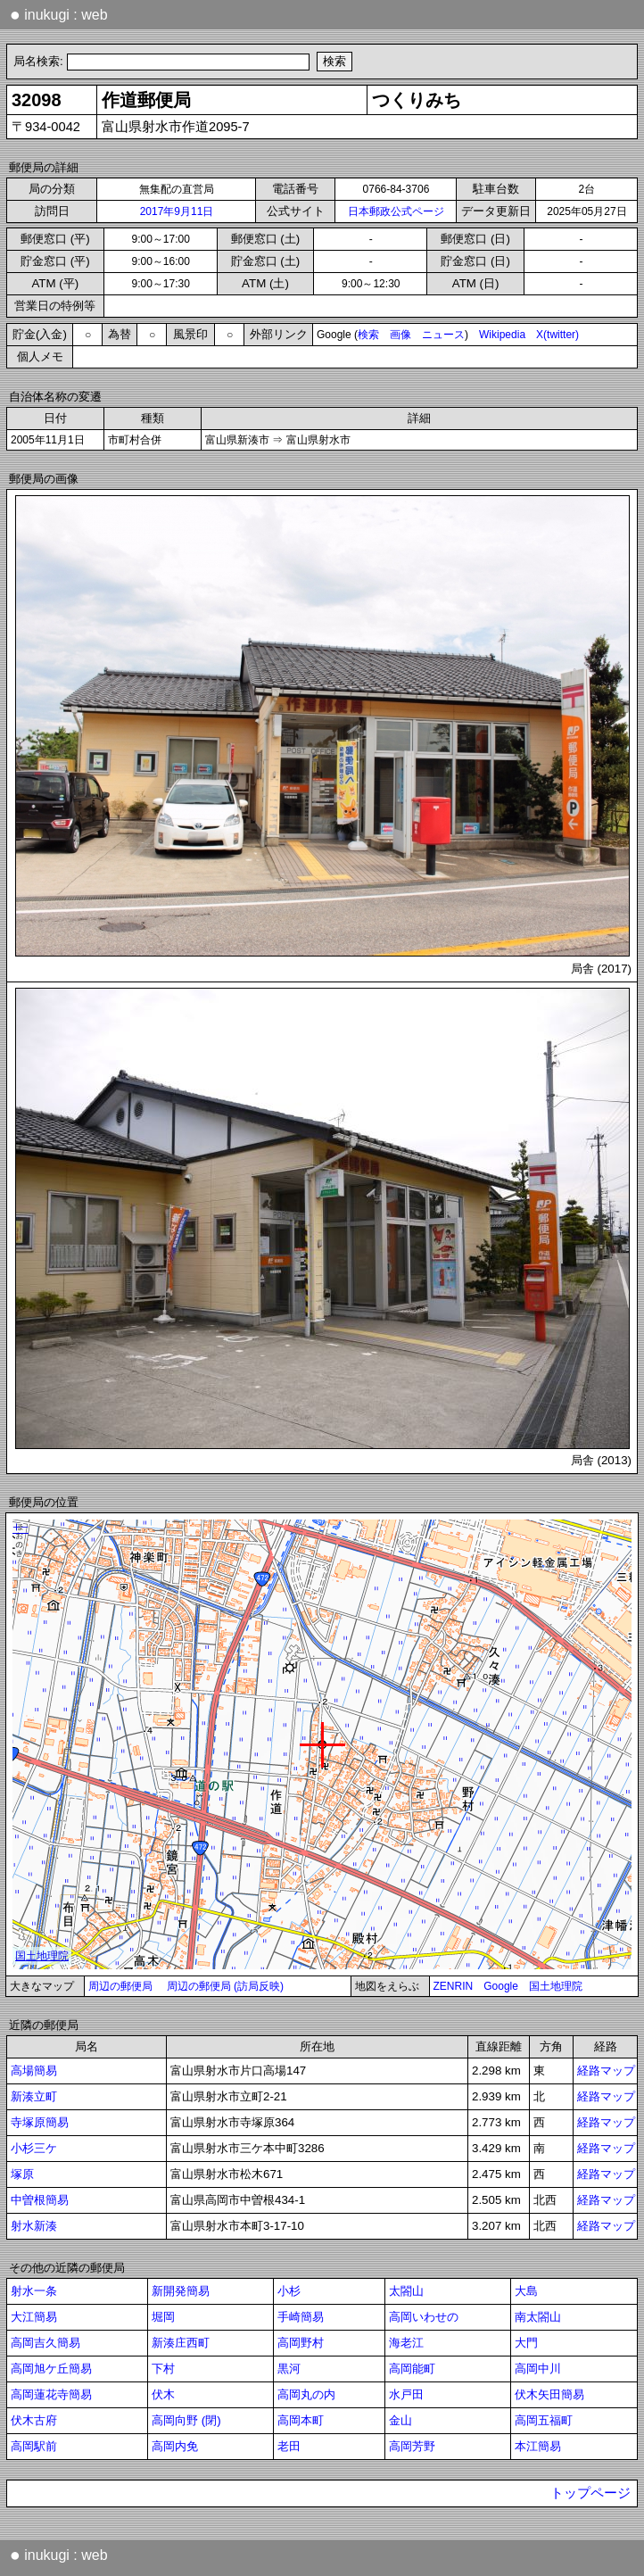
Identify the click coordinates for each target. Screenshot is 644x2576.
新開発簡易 (181, 2291)
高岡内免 (175, 2446)
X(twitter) (557, 334)
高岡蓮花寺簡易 (51, 2394)
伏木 (163, 2394)
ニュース (443, 334)
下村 (163, 2368)
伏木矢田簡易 (549, 2394)
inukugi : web (59, 14)
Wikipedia (502, 334)
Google (500, 1986)
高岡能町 (412, 2368)
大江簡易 (34, 2316)
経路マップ (606, 2070)
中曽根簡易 (40, 2200)
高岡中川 (538, 2368)
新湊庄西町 (181, 2342)
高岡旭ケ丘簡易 (51, 2368)
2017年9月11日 (177, 211)
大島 (526, 2291)
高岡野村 (300, 2342)
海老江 (406, 2342)
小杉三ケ (34, 2148)
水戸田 (406, 2394)
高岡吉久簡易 (45, 2342)
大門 (526, 2342)
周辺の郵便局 (120, 1986)
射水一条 (34, 2291)
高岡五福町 (544, 2420)
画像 (400, 334)
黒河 (289, 2368)
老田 (289, 2446)
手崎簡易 (300, 2316)
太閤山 (406, 2291)
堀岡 (163, 2316)
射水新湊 (34, 2225)
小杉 (289, 2291)
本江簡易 (538, 2446)
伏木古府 (34, 2420)
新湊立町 (34, 2096)
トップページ (590, 2493)
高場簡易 (34, 2070)
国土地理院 (555, 1986)
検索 (368, 334)
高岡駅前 (34, 2446)
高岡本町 (300, 2420)
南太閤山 (538, 2316)
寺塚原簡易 (40, 2122)
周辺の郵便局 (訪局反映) (225, 1986)
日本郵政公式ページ (396, 211)
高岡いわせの (423, 2316)
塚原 (22, 2174)
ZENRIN (453, 1986)
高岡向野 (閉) (186, 2420)
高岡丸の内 (306, 2394)
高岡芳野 (412, 2446)
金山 (400, 2420)
